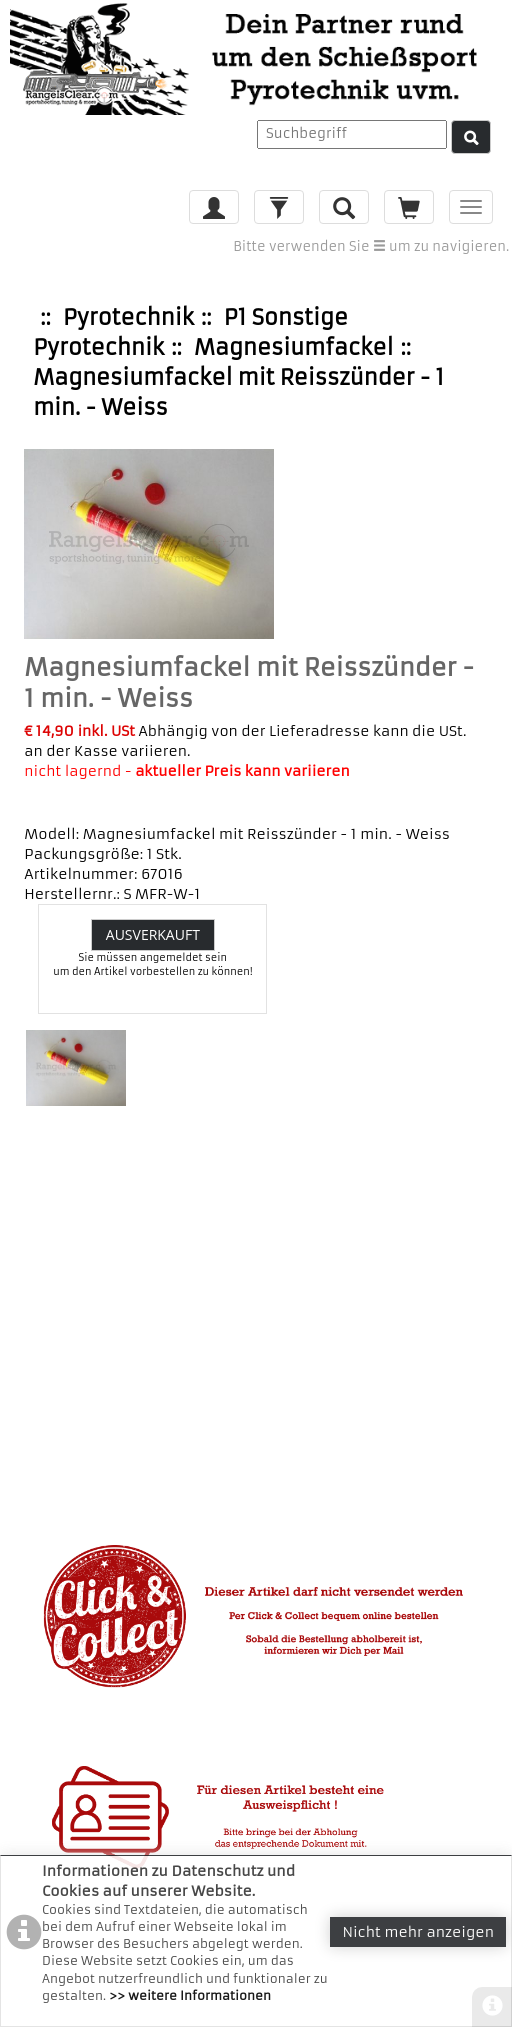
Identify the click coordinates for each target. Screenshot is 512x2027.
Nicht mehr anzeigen (418, 1932)
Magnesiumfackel (293, 347)
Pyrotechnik (128, 317)
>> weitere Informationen (190, 1995)
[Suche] (471, 137)
